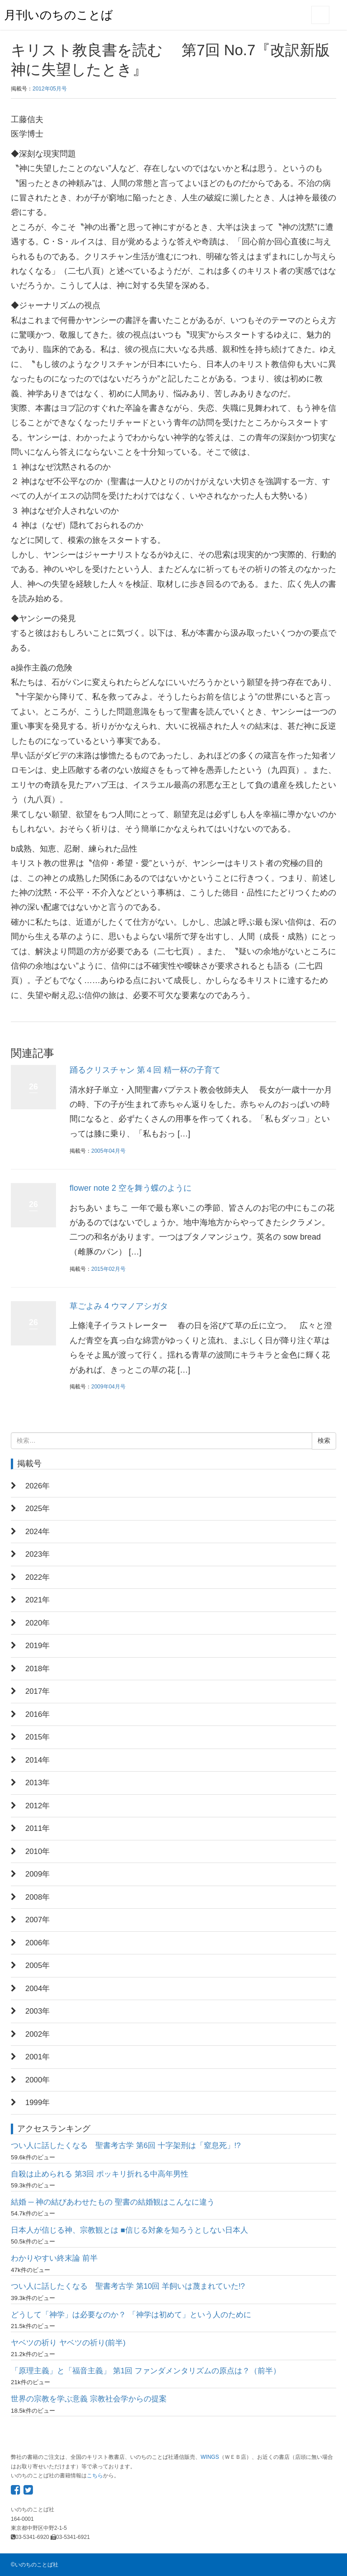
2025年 (37, 1508)
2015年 (37, 1737)
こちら (95, 2475)
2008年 (37, 1897)
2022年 (37, 1577)
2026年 (37, 1486)
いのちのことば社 (36, 2565)
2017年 (37, 1691)
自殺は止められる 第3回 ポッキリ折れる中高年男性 (99, 2174)
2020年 (37, 1623)
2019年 (37, 1645)
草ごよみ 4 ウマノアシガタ (119, 1306)
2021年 (37, 1600)
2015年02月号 (108, 1269)
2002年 (37, 2034)
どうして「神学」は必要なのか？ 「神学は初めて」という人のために (131, 2314)
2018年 (37, 1668)
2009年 (37, 1874)
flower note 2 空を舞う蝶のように (131, 1188)
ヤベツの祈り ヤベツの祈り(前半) (68, 2342)
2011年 (37, 1828)
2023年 (37, 1554)
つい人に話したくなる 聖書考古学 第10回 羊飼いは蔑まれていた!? (128, 2286)
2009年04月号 (108, 1386)
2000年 (37, 2080)
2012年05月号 (50, 89)
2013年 (37, 1782)
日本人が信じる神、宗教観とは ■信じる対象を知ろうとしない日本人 (129, 2230)
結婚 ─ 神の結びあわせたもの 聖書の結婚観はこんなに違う (113, 2202)
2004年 (37, 1988)
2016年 (37, 1714)
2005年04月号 (108, 1151)
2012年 (37, 1805)
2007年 (37, 1919)
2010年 (37, 1851)
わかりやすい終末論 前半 (54, 2258)
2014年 (37, 1760)
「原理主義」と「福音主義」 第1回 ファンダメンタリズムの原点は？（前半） (146, 2371)
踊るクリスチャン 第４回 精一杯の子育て (145, 1069)
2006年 (37, 1943)
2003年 (37, 2011)
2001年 (37, 2057)
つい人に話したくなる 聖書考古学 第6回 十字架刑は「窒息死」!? (126, 2145)
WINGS (210, 2457)
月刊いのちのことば (58, 15)
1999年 (37, 2102)
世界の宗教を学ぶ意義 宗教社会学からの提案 (89, 2399)
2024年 (37, 1531)
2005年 (37, 1965)
